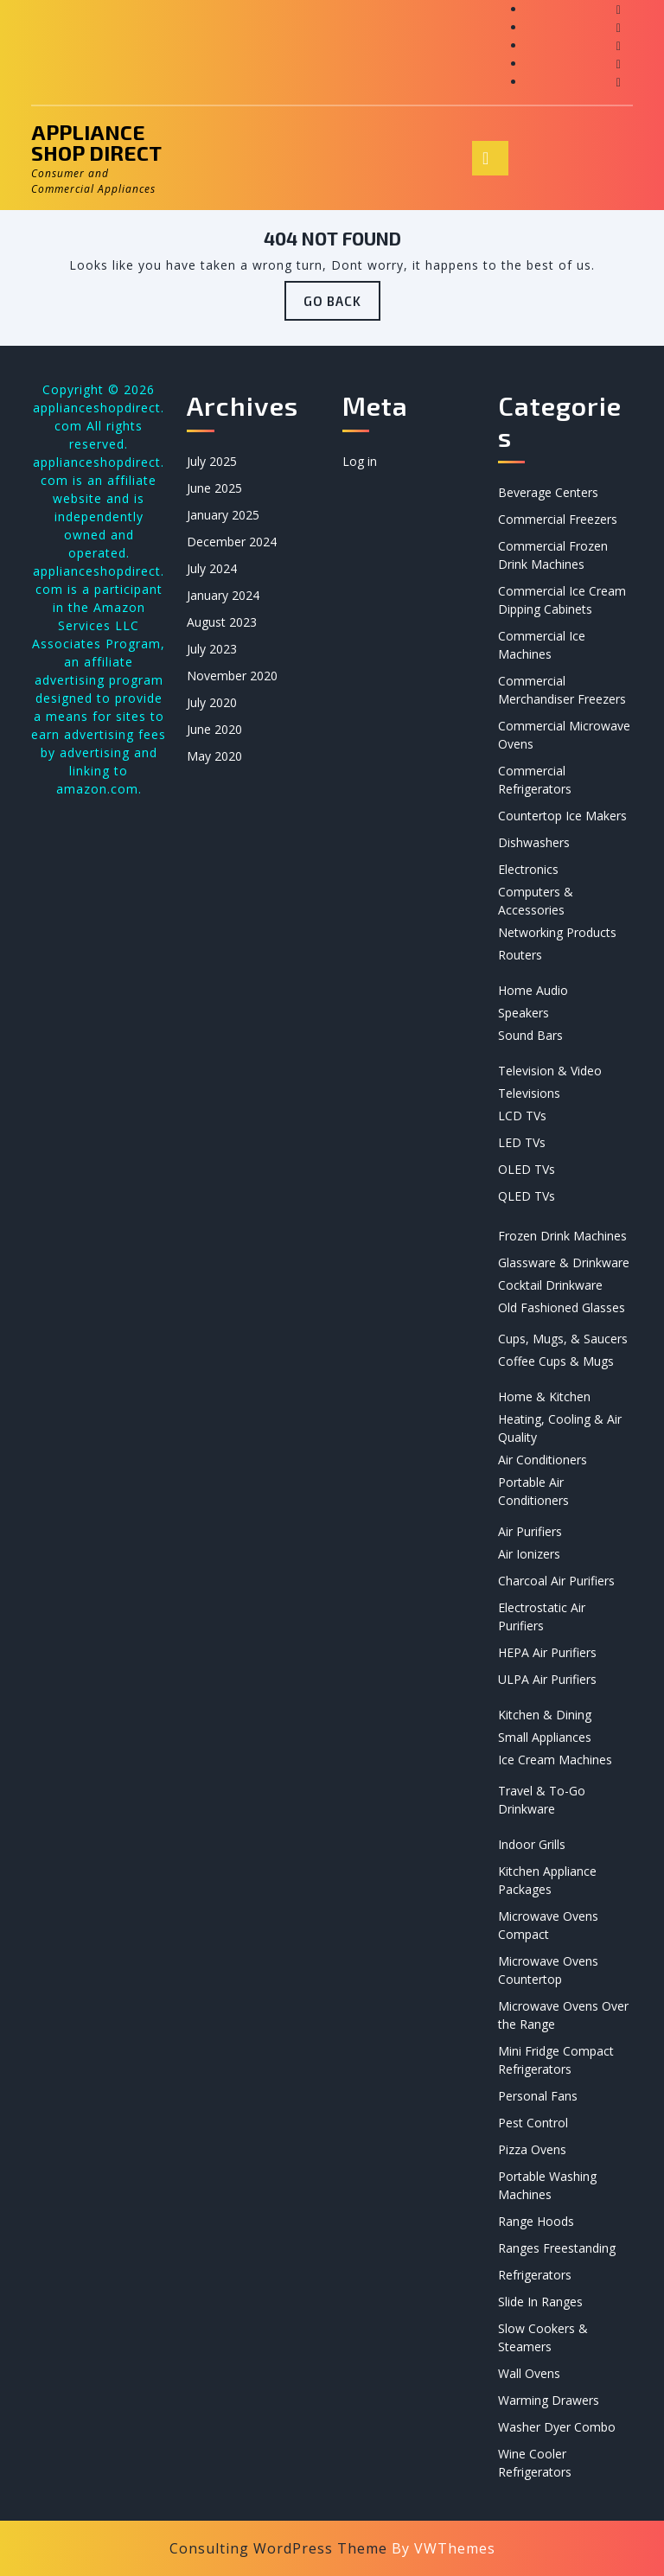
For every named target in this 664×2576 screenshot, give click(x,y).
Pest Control (533, 2122)
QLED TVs (526, 1196)
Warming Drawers (548, 2400)
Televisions (529, 1093)
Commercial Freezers (557, 519)
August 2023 (222, 622)
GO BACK (341, 305)
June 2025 (214, 488)
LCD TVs (522, 1115)
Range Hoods (536, 2221)
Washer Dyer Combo (557, 2427)
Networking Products (557, 932)
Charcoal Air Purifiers (556, 1580)
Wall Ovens (529, 2373)
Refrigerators (534, 2275)
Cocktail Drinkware (550, 1285)
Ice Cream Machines (555, 1759)
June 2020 (214, 729)
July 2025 (212, 461)
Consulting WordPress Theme (278, 2548)
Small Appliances (544, 1737)
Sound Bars (530, 1035)
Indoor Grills (531, 1844)
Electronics (528, 869)
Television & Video (550, 1070)
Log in (359, 461)
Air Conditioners (542, 1459)
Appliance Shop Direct (96, 142)
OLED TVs (526, 1169)
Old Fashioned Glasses (561, 1307)
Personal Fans (538, 2096)
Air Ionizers (529, 1554)
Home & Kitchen (544, 1396)
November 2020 (232, 675)
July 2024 (212, 568)
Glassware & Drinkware (563, 1262)
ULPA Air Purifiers (547, 1679)
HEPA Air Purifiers (547, 1652)
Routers (520, 955)
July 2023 (212, 649)
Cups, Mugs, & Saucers (563, 1338)
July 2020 (212, 702)
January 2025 (223, 515)
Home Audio (533, 990)
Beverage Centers (548, 492)
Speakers (523, 1012)
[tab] (490, 158)
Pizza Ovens (532, 2149)
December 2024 (232, 541)
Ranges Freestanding (557, 2248)
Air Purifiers (530, 1531)
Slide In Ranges (540, 2301)
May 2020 (214, 756)
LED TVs (522, 1142)
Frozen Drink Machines (562, 1235)
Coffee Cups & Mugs (556, 1361)
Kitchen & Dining (544, 1714)
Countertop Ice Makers (562, 815)
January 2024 (223, 595)
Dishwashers (534, 842)
